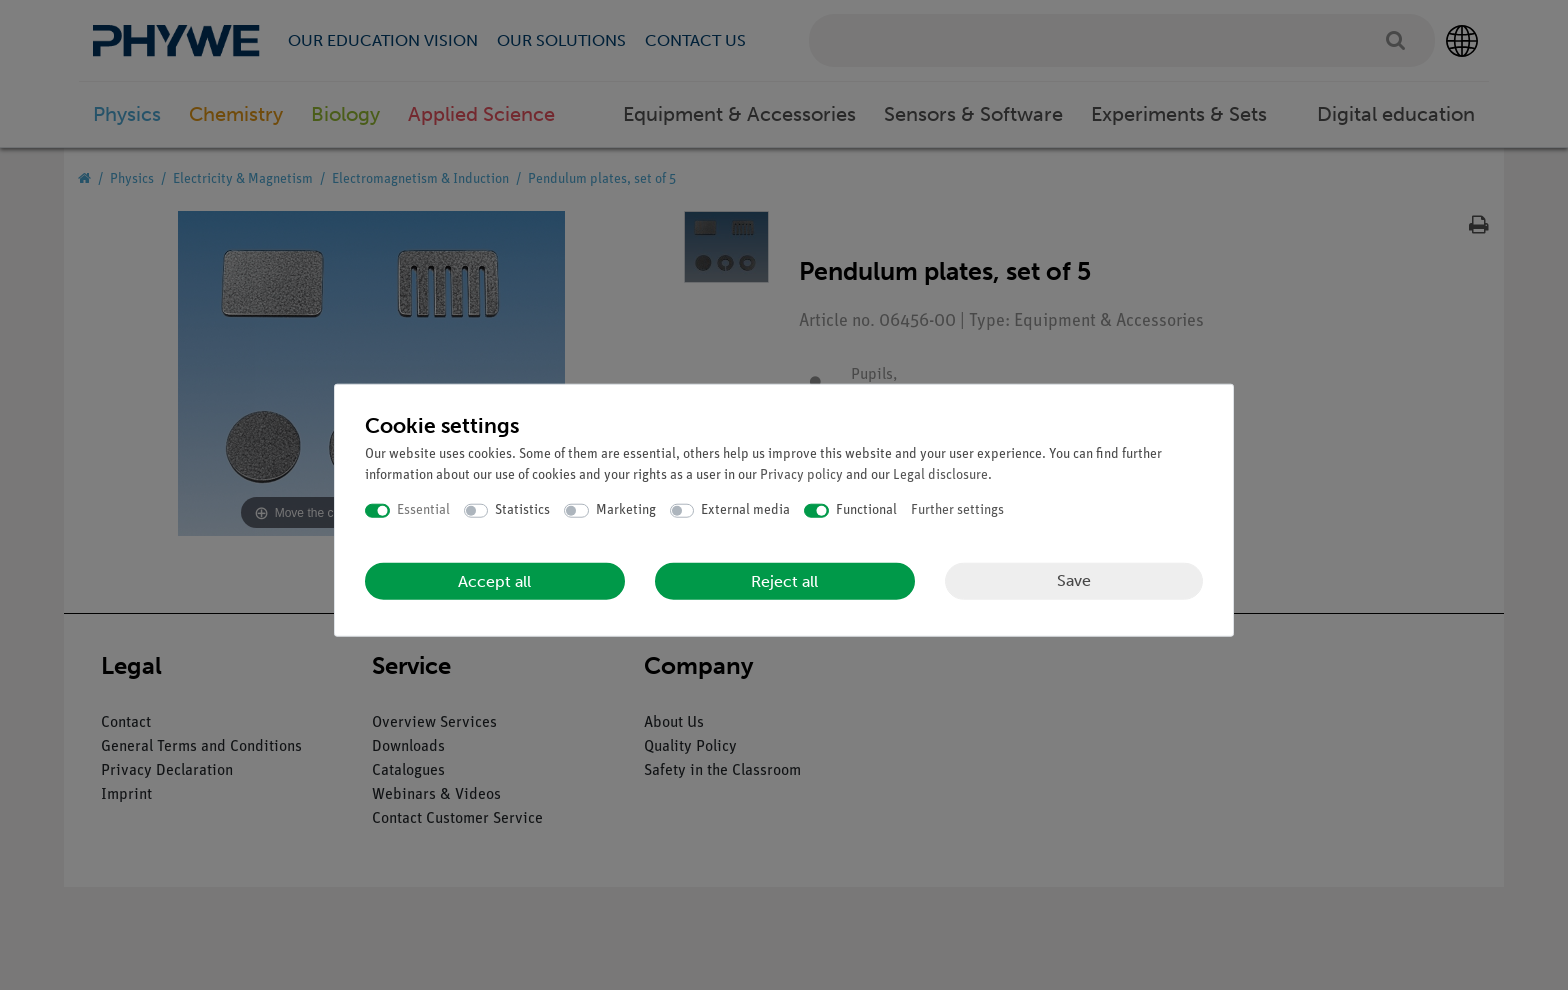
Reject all (784, 580)
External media (745, 510)
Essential (423, 510)
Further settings (957, 510)
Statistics (522, 510)
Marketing (626, 510)
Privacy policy (801, 475)
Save (1074, 580)
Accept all (494, 580)
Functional (866, 510)
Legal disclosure (940, 475)
